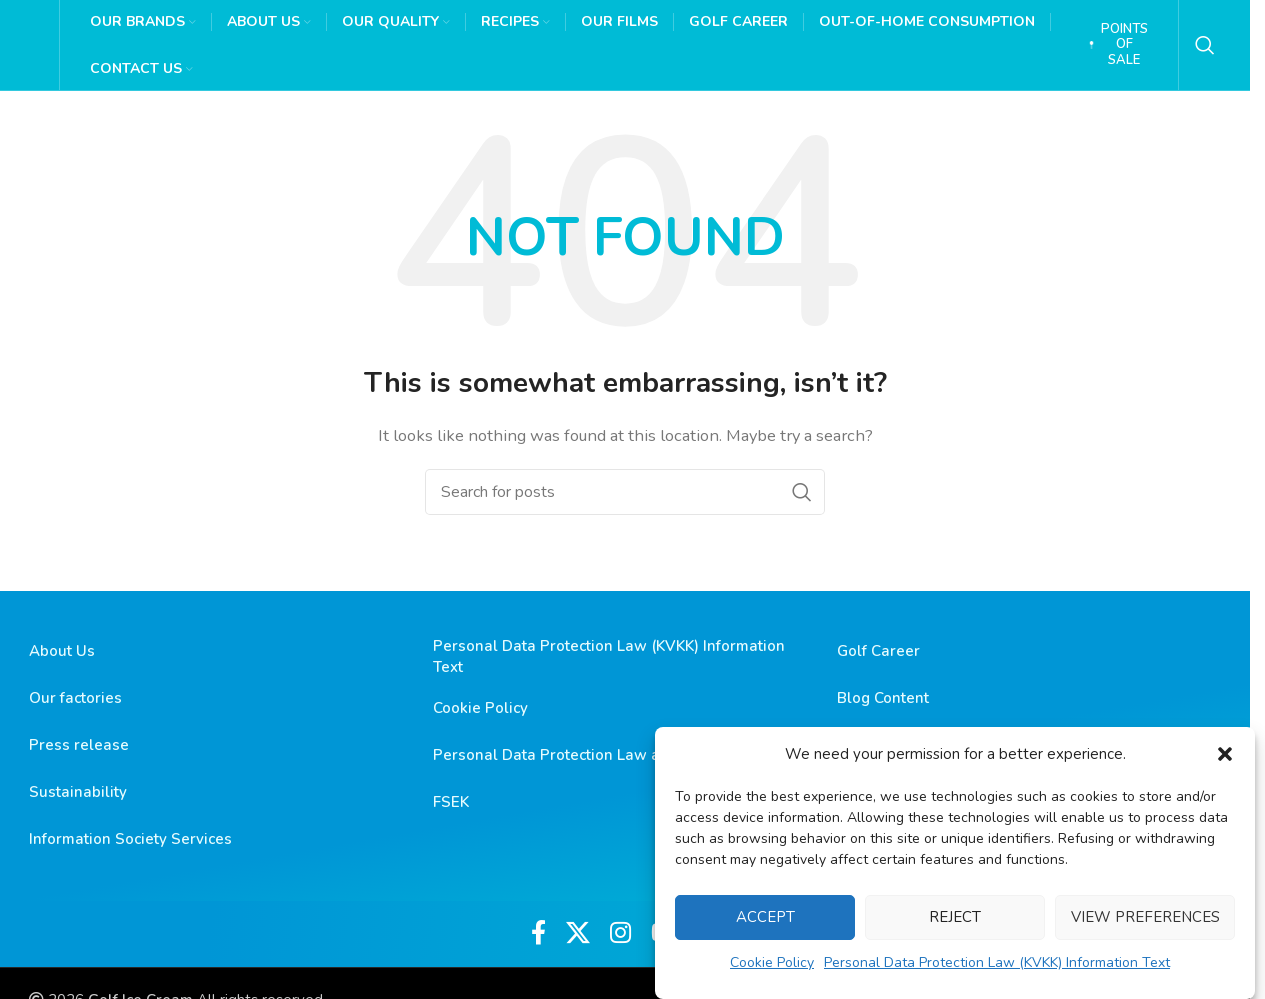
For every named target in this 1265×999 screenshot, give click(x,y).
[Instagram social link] (620, 934)
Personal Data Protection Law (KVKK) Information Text (997, 962)
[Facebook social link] (538, 934)
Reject (955, 917)
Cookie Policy (772, 962)
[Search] (1205, 45)
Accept (765, 917)
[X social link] (578, 934)
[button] (1225, 754)
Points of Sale (1118, 44)
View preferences (1145, 917)
